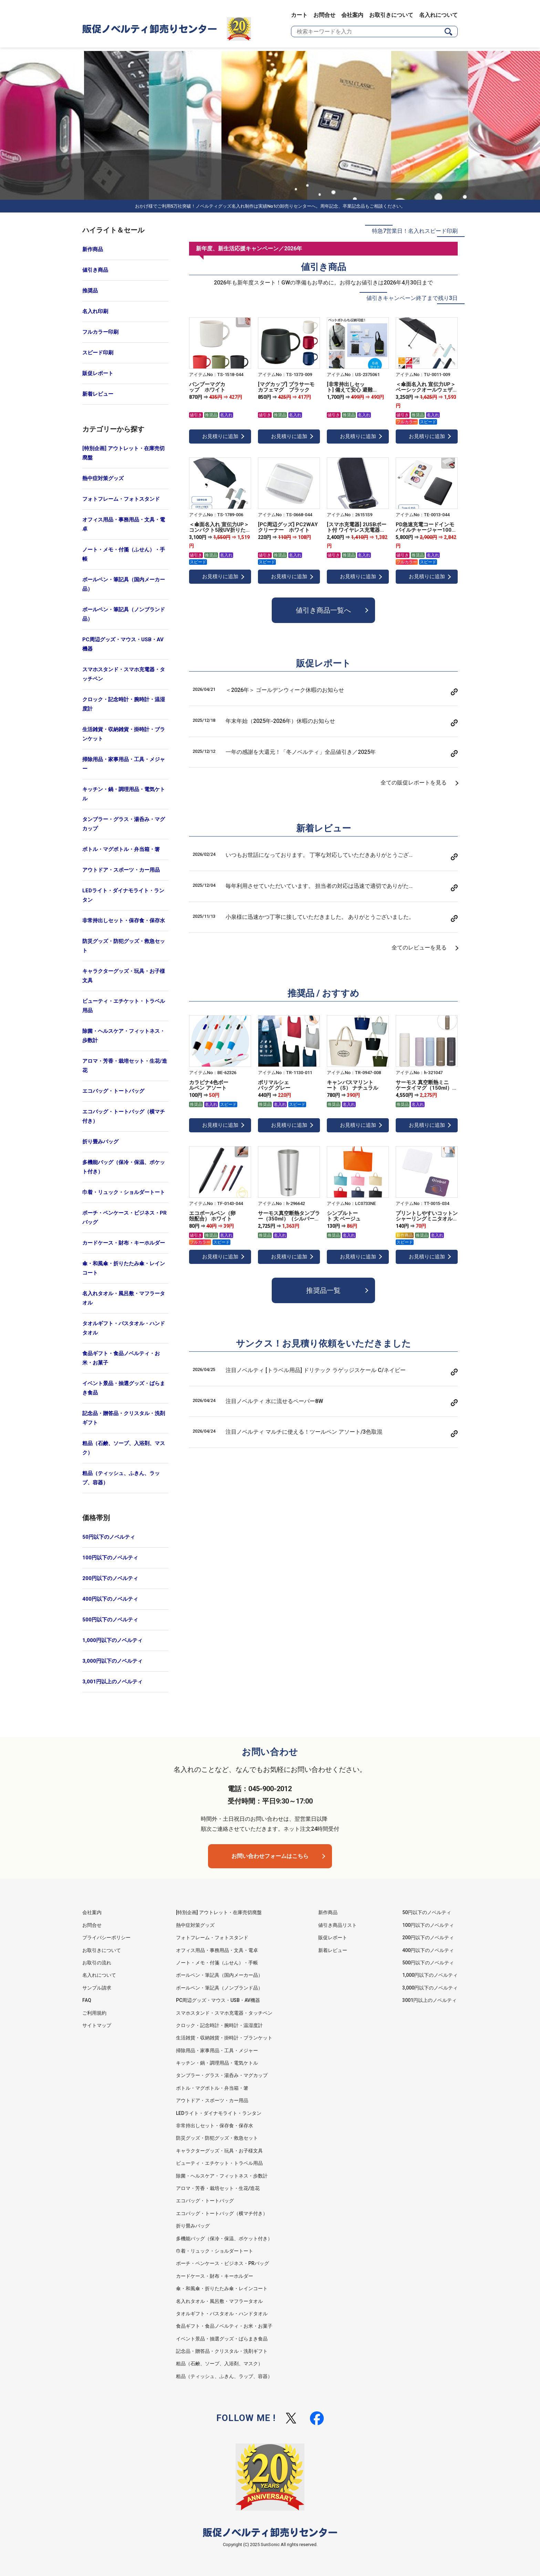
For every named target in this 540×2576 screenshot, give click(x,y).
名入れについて (438, 15)
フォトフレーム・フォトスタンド (121, 499)
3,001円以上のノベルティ (112, 1682)
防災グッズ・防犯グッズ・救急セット (123, 946)
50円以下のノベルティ (108, 1537)
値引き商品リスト (337, 1925)
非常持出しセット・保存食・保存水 (123, 920)
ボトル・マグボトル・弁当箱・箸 (121, 849)
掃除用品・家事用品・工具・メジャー (123, 764)
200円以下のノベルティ (110, 1578)
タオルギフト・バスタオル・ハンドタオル (123, 1328)
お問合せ (324, 15)
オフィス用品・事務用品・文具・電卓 (123, 524)
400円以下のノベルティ (110, 1599)
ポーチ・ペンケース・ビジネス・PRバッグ (124, 1217)
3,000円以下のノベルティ (112, 1661)
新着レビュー (97, 394)
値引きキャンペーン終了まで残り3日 (412, 298)
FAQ (86, 2000)
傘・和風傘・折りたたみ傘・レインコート (123, 1268)
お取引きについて (391, 15)
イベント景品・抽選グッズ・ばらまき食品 (123, 1388)
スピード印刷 (97, 353)
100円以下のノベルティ (110, 1558)
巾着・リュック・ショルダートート (123, 1192)
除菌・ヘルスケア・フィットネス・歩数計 (123, 1035)
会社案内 (352, 15)
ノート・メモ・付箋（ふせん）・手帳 (123, 554)
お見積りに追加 (220, 436)
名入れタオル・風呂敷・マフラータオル (123, 1298)
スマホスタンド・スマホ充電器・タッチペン (123, 674)
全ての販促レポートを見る (414, 782)
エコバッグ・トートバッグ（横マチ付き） (123, 1116)
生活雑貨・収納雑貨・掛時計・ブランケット (123, 734)
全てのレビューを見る (419, 947)
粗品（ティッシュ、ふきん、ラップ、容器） (121, 1478)
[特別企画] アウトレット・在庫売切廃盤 (123, 453)
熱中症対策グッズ (103, 478)
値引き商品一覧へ (323, 610)
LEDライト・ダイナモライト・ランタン (123, 895)
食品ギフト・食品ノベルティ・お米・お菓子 (121, 1358)
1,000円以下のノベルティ (112, 1640)
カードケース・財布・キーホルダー (123, 1243)
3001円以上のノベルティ (429, 2000)
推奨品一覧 (323, 1290)
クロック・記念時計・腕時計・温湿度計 (123, 704)
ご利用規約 (94, 2013)
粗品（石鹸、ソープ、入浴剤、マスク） (123, 1448)
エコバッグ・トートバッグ (113, 1091)
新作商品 (92, 249)
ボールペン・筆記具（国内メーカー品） (123, 584)
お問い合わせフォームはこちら (270, 1856)
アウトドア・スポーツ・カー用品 (121, 870)
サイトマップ (96, 2025)
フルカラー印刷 (100, 332)
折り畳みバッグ (100, 1142)
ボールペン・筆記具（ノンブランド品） (123, 614)
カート (299, 15)
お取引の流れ (96, 1962)
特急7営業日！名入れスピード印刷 (415, 231)
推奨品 (90, 291)
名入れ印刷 (95, 311)
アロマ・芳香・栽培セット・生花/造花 (124, 1065)
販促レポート (97, 373)
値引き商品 (95, 270)
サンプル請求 (96, 1988)
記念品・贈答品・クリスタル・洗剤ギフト (123, 1418)
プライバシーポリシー (106, 1937)
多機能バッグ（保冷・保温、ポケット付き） (123, 1167)
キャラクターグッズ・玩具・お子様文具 (123, 976)
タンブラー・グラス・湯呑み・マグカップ (123, 824)
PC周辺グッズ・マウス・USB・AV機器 (123, 644)
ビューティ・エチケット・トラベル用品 (123, 1006)
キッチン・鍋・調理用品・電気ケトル (123, 794)
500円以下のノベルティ (110, 1620)
